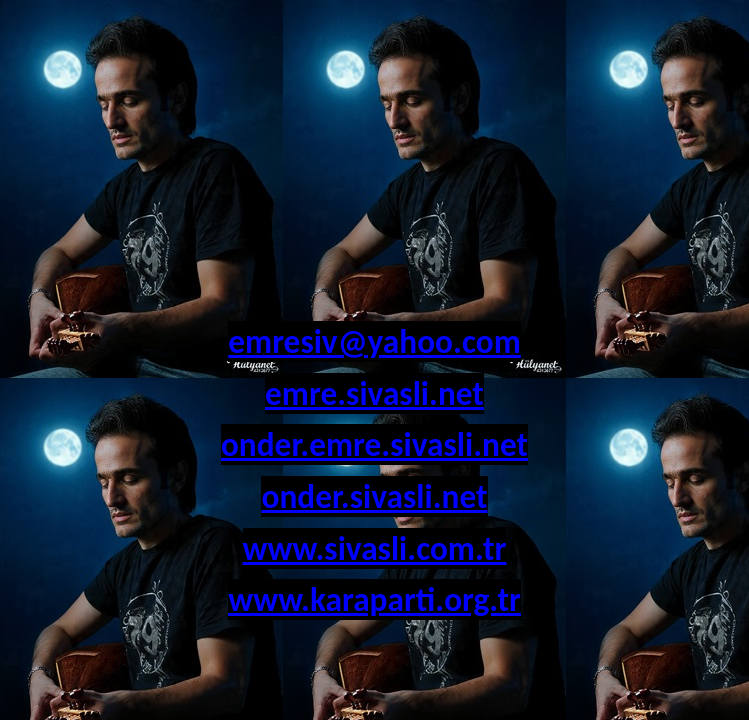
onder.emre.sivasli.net (374, 444)
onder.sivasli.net (374, 496)
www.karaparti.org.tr (374, 599)
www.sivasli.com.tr (375, 548)
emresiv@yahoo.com (374, 341)
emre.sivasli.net (374, 393)
